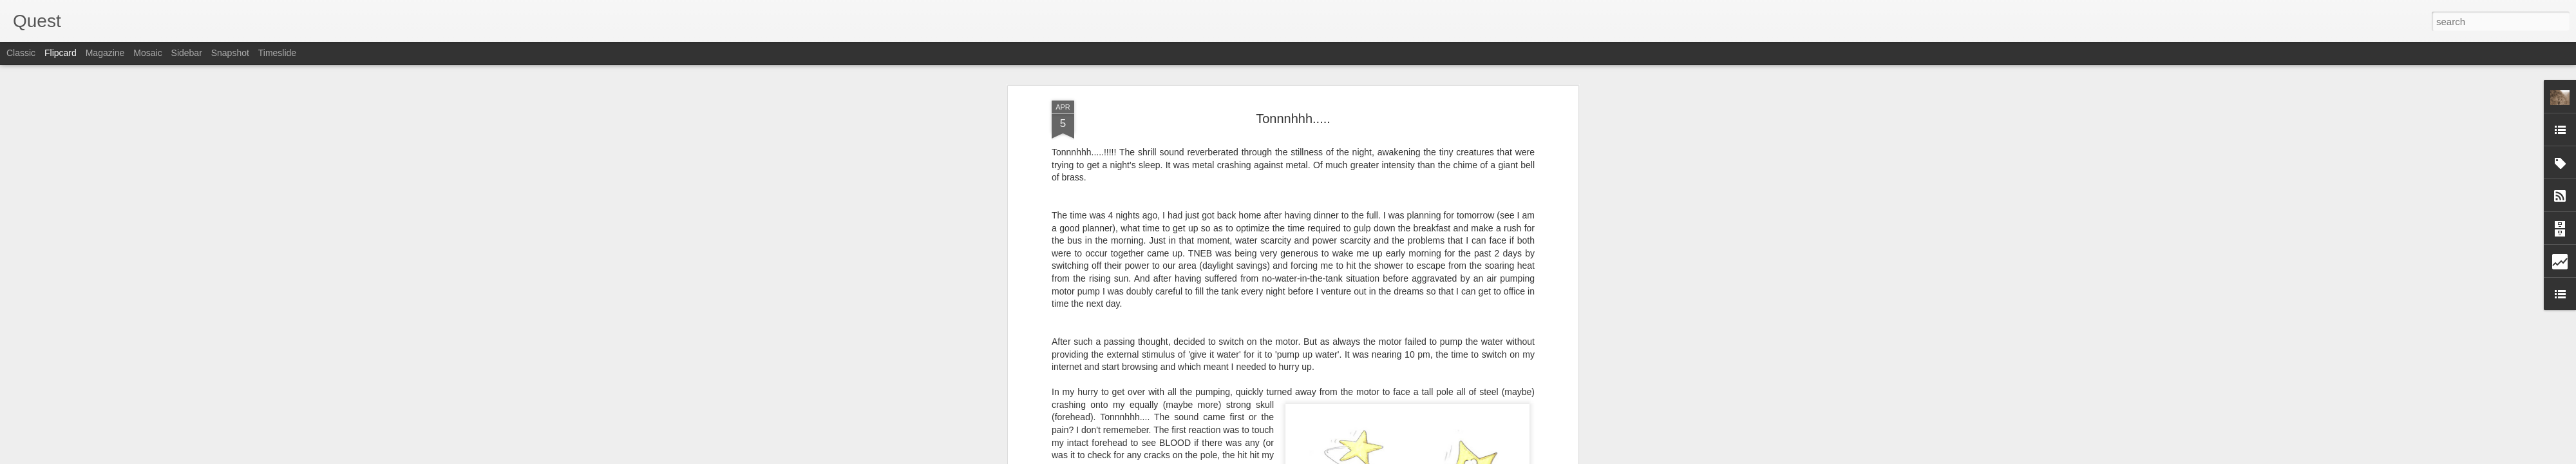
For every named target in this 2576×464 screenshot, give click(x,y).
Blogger (1328, 457)
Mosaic (147, 53)
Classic (20, 53)
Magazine (105, 53)
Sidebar (186, 53)
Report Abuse (1366, 457)
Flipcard (60, 53)
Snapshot (230, 53)
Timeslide (277, 53)
